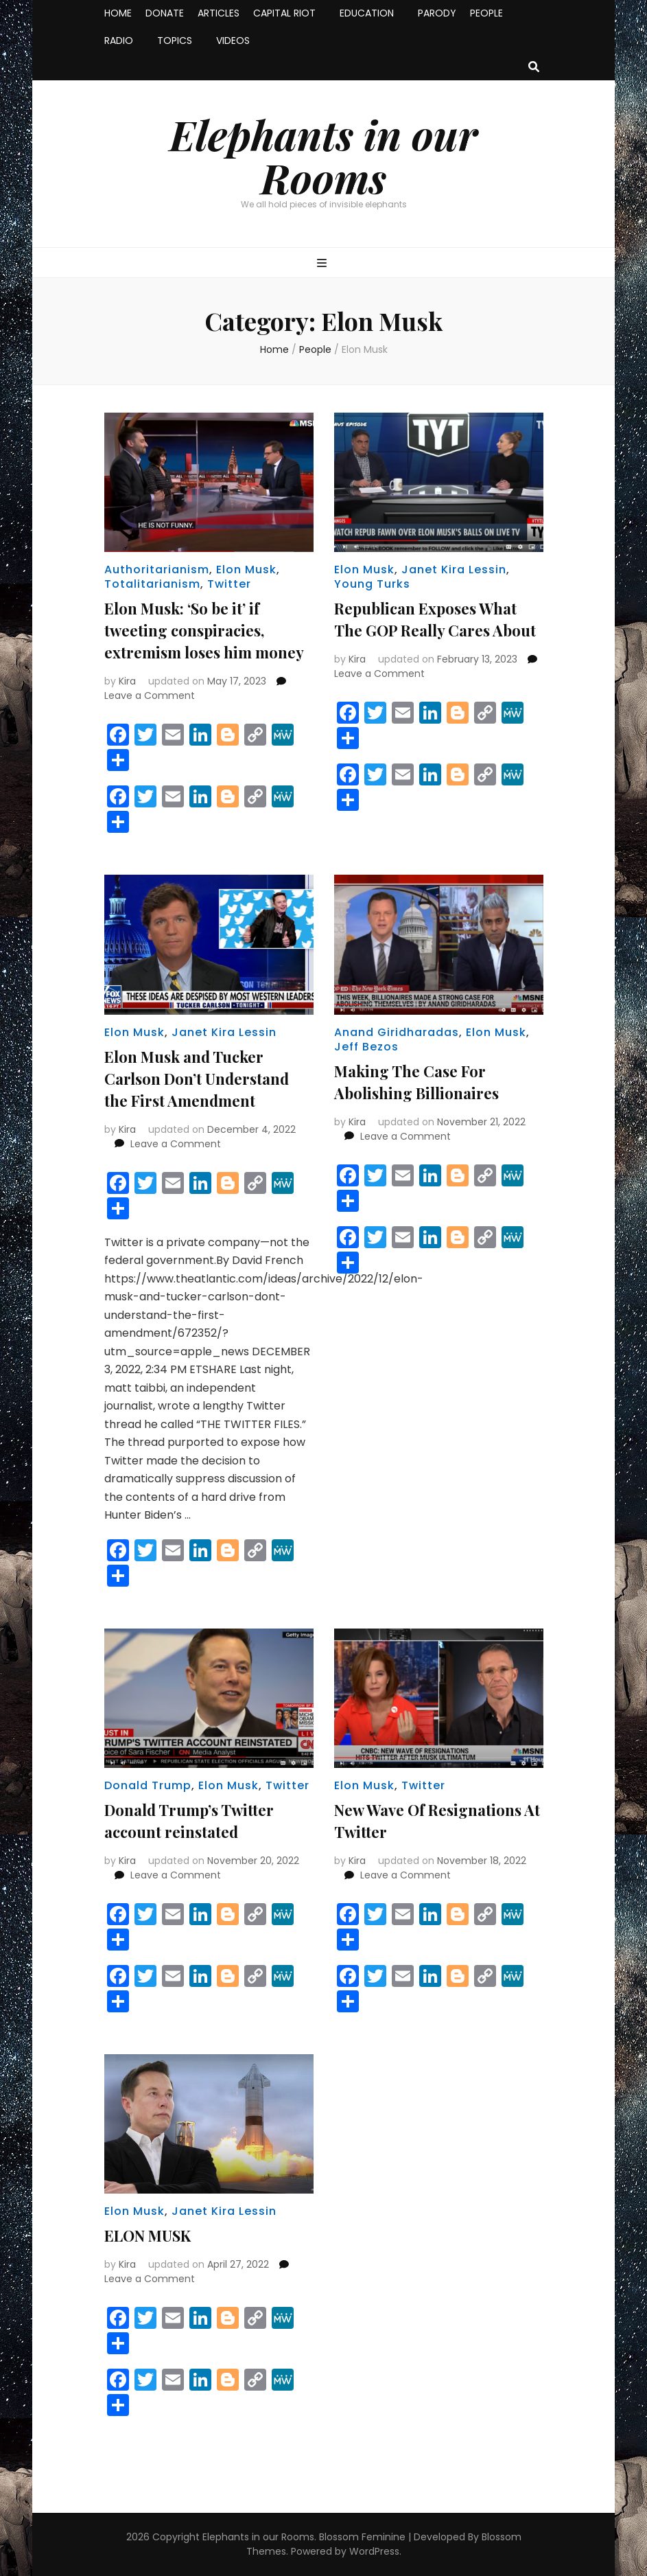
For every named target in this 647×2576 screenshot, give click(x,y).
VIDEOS (233, 40)
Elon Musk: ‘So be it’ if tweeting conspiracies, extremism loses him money (204, 630)
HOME (118, 13)
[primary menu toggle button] (323, 264)
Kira (127, 681)
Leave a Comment (149, 695)
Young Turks (372, 584)
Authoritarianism (156, 569)
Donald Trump (147, 1785)
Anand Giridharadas (396, 1032)
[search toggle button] (533, 67)
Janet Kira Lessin (453, 569)
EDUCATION (367, 13)
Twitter (229, 584)
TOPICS (174, 40)
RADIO (118, 40)
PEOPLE (486, 13)
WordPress (374, 2551)
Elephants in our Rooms (323, 155)
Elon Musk (246, 569)
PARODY (437, 13)
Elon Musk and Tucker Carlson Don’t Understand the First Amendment (196, 1078)
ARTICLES (218, 13)
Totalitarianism (152, 584)
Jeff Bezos (366, 1047)
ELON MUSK (147, 2235)
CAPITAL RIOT (284, 13)
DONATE (164, 13)
